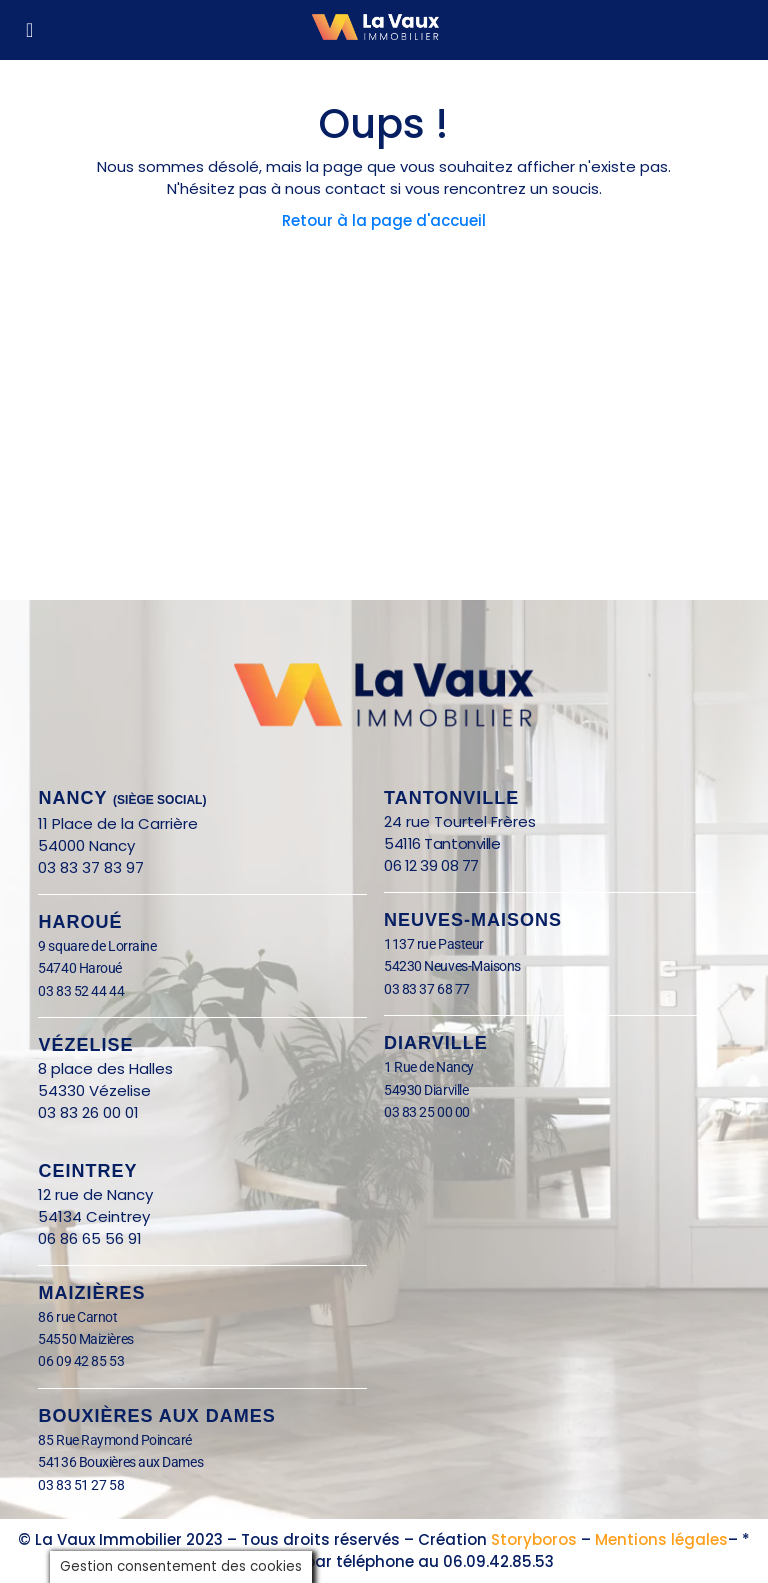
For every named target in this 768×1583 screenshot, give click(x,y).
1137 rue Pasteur (434, 944)
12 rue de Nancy (95, 1194)
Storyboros (534, 1539)
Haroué (80, 922)
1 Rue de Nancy (429, 1067)
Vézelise (85, 1045)
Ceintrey (87, 1171)
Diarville (436, 1043)
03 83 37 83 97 (91, 867)
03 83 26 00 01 (88, 1112)
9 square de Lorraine (97, 946)
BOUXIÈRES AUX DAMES (156, 1416)
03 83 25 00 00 (427, 1112)
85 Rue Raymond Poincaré (115, 1440)
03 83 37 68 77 (427, 989)
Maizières (91, 1293)
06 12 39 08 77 (431, 865)
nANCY (122, 798)
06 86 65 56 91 (90, 1238)
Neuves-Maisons (473, 920)
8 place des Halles (111, 1068)
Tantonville (451, 798)
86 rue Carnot (93, 1317)
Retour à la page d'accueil (384, 220)
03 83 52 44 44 (81, 991)
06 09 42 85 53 (81, 1361)
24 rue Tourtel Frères (460, 821)
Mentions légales (661, 1539)
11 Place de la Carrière (118, 823)
